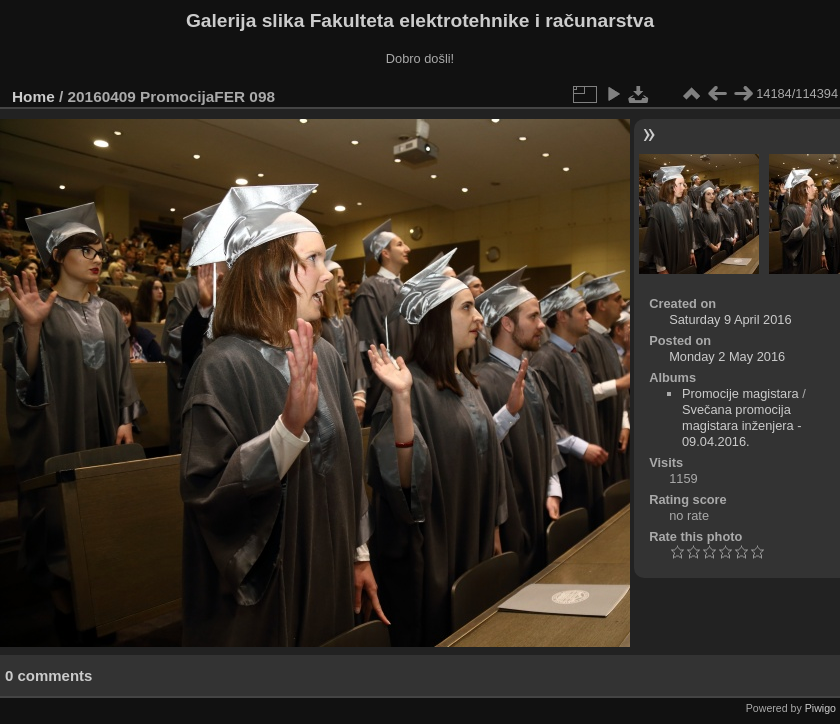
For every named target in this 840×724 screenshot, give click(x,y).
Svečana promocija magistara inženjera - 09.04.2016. (742, 425)
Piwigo (820, 708)
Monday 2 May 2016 (727, 356)
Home (33, 96)
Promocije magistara (740, 393)
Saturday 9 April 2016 (730, 319)
